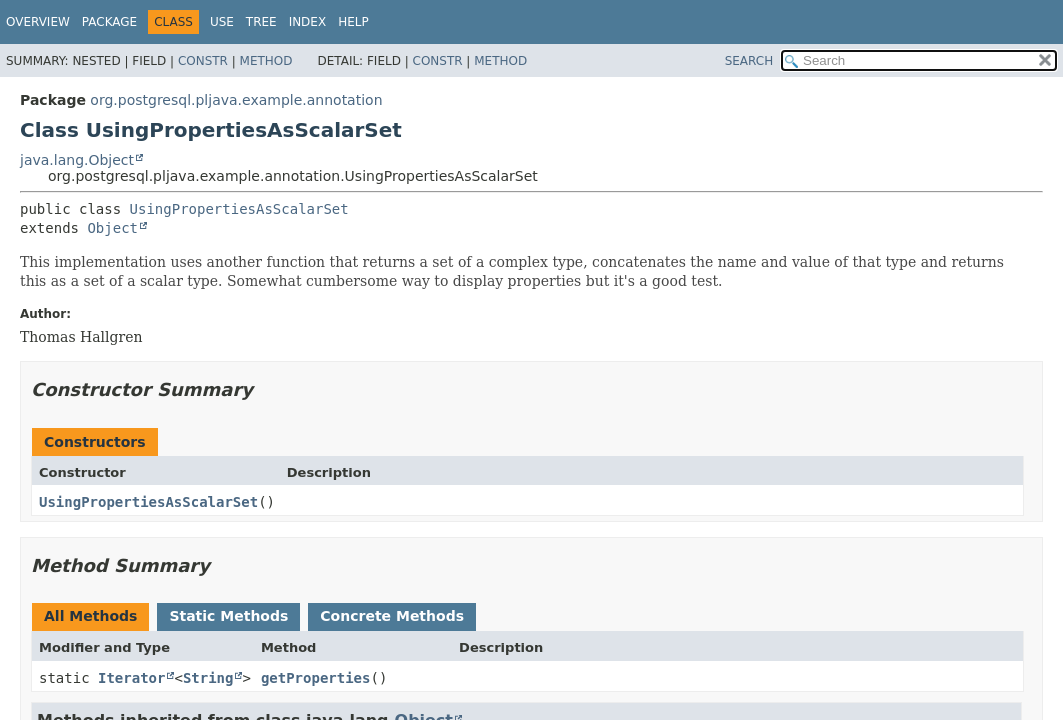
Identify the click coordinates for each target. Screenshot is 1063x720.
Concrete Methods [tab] (392, 616)
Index (308, 22)
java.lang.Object (77, 160)
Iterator (131, 678)
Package (109, 22)
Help (353, 22)
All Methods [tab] (90, 616)
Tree (261, 22)
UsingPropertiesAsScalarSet (239, 209)
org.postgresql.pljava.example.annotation (236, 100)
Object (112, 228)
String (208, 678)
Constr (203, 61)
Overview (38, 22)
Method (266, 61)
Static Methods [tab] (228, 616)
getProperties (316, 678)
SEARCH (749, 61)
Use (222, 22)
